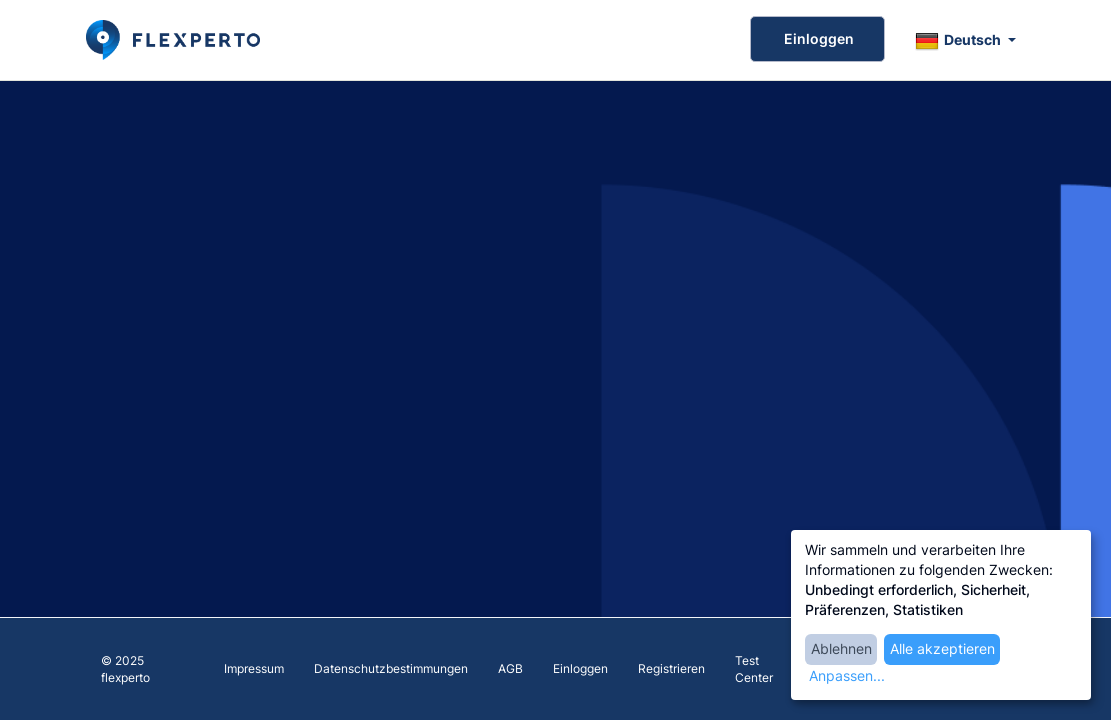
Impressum (254, 668)
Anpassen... (847, 675)
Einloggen (817, 38)
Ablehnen (841, 648)
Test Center (754, 669)
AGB (510, 668)
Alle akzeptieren (942, 648)
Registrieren (671, 668)
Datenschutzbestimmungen (391, 668)
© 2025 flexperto (125, 669)
